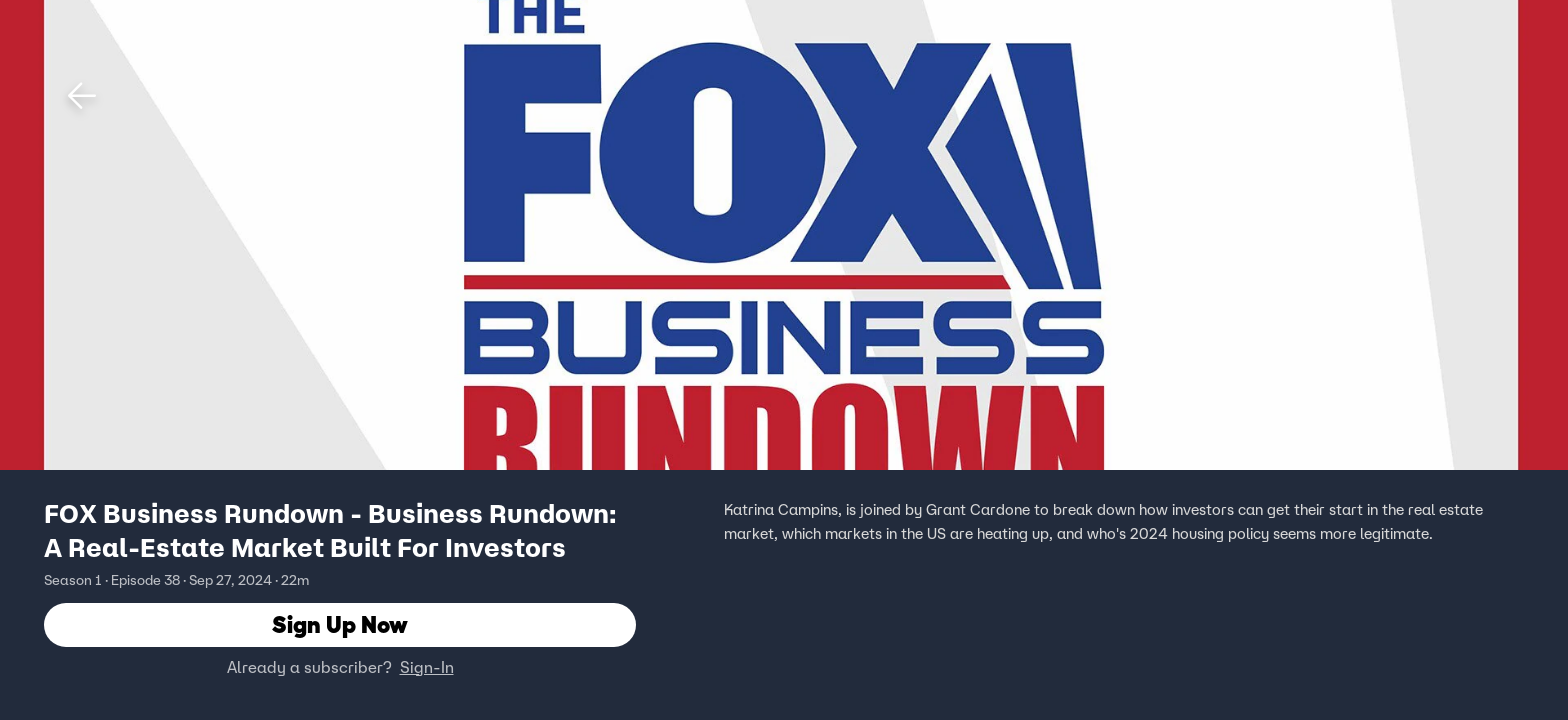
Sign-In (427, 667)
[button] (82, 96)
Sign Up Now (340, 624)
